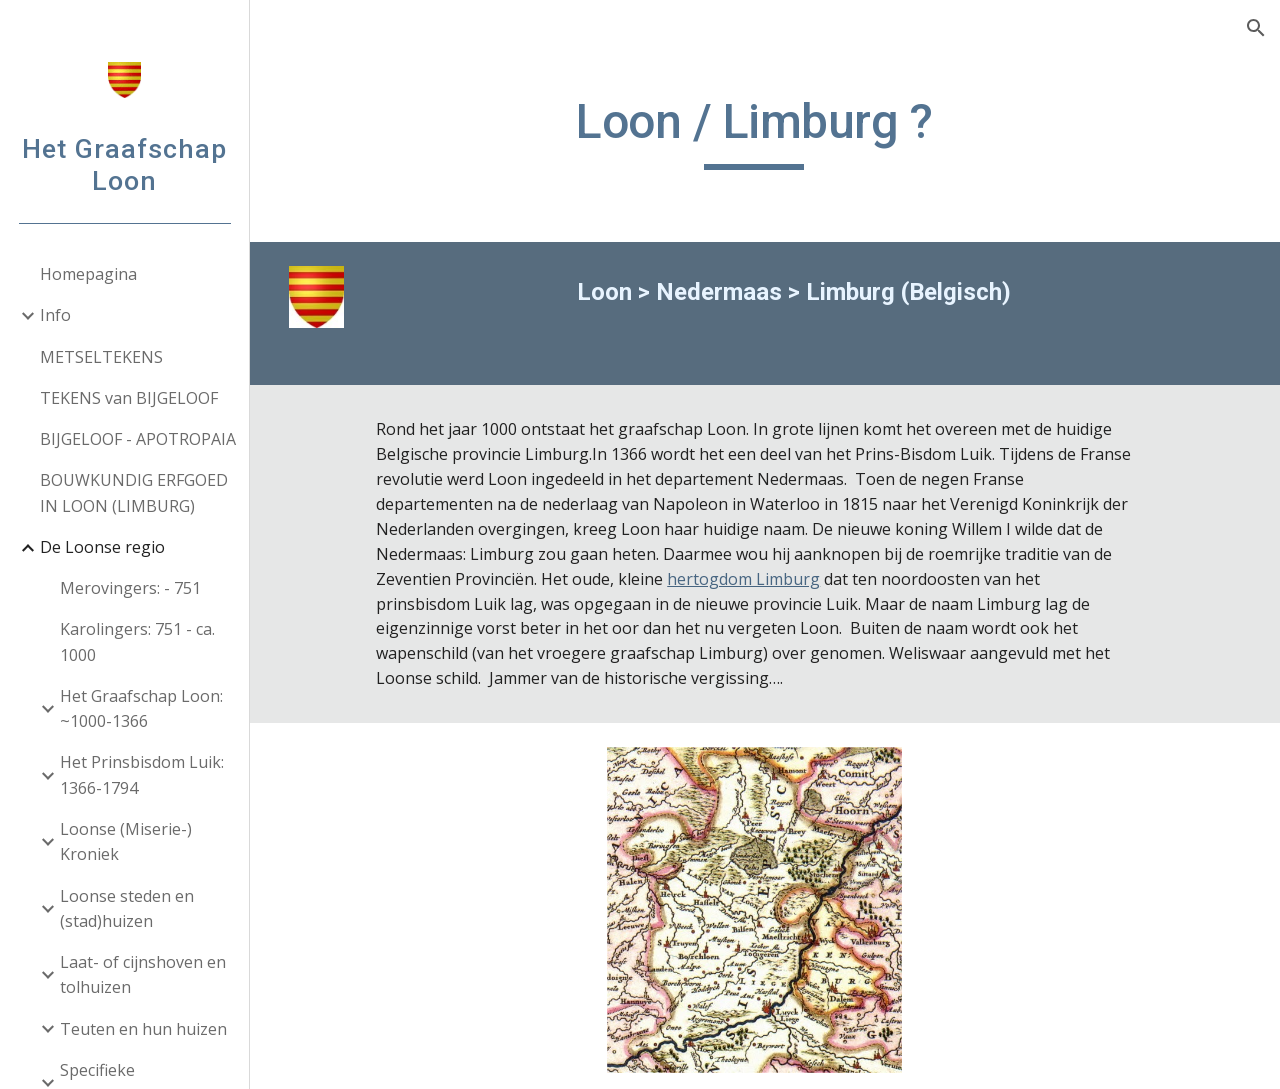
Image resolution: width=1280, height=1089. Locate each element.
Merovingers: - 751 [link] (130, 588)
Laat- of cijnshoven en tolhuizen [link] (143, 974)
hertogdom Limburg (785, 579)
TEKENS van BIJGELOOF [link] (129, 398)
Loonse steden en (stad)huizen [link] (127, 908)
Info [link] (55, 315)
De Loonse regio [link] (102, 547)
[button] (1256, 28)
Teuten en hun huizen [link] (143, 1029)
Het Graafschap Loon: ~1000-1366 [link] (141, 708)
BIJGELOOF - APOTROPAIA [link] (138, 439)
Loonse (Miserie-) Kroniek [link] (126, 841)
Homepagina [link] (88, 274)
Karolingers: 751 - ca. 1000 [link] (137, 641)
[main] (765, 131)
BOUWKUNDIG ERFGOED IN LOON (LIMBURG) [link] (134, 492)
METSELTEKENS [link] (101, 357)
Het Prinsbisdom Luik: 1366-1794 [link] (142, 774)
